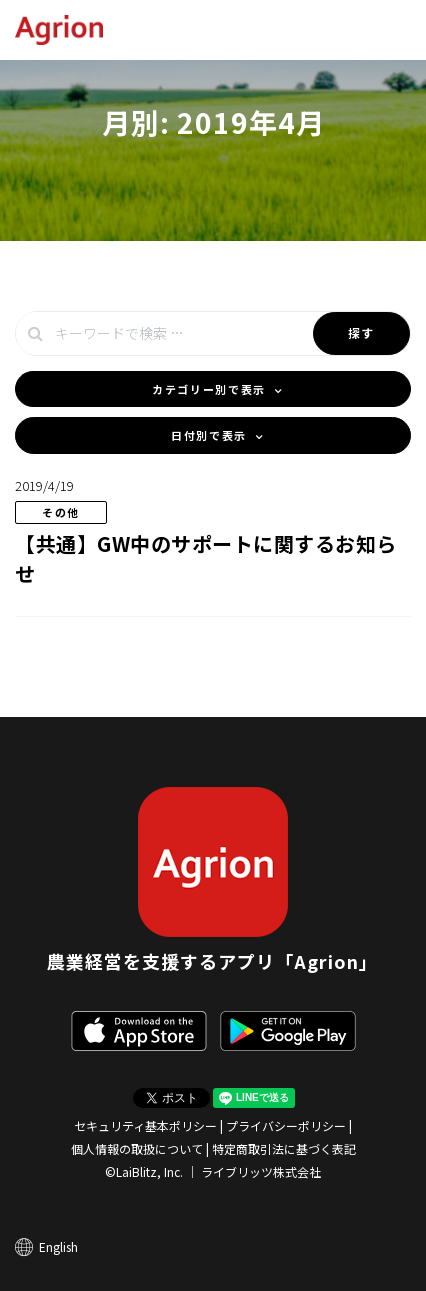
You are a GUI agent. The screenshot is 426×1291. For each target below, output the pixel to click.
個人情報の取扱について (137, 1148)
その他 (61, 512)
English (58, 1246)
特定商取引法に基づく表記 (284, 1148)
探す (361, 332)
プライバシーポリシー (286, 1125)
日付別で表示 (209, 435)
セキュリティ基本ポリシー (145, 1125)
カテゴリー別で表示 (209, 389)
